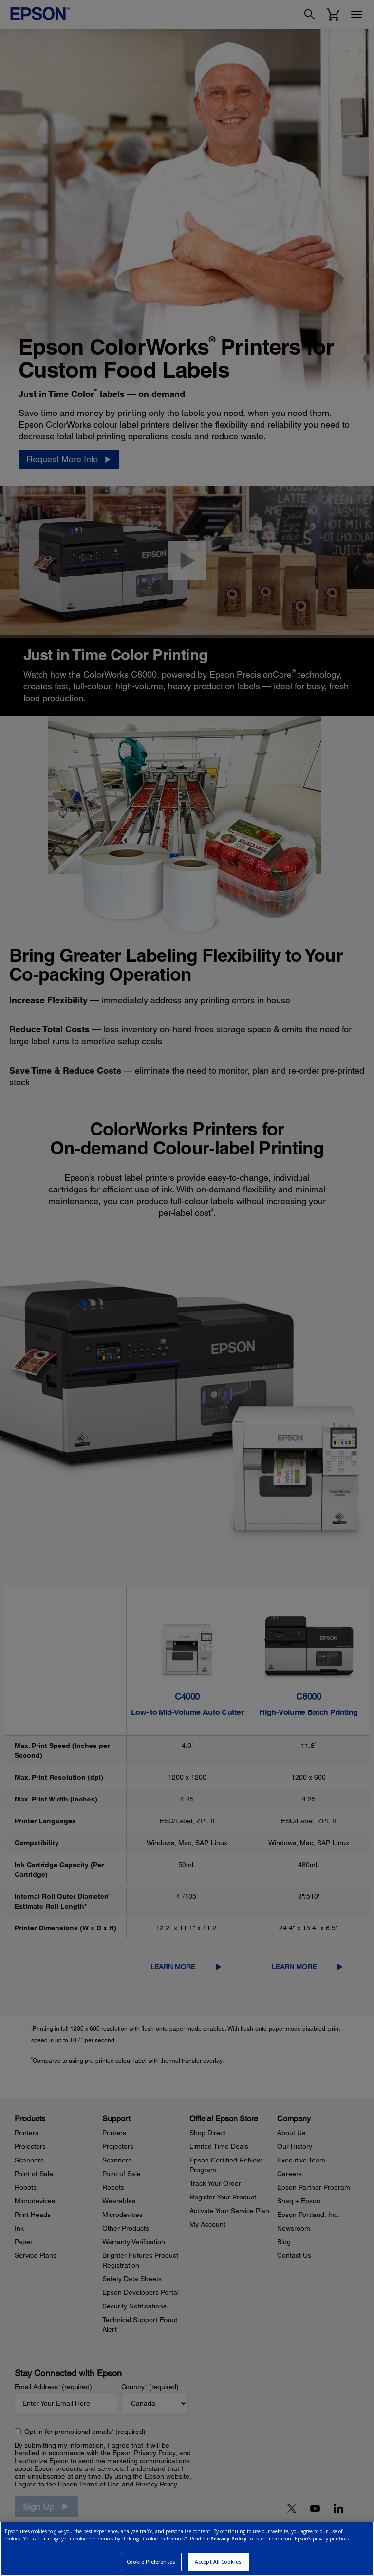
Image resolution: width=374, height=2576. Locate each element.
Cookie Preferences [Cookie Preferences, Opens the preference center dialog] (151, 2561)
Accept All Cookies (218, 2561)
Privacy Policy (228, 2538)
